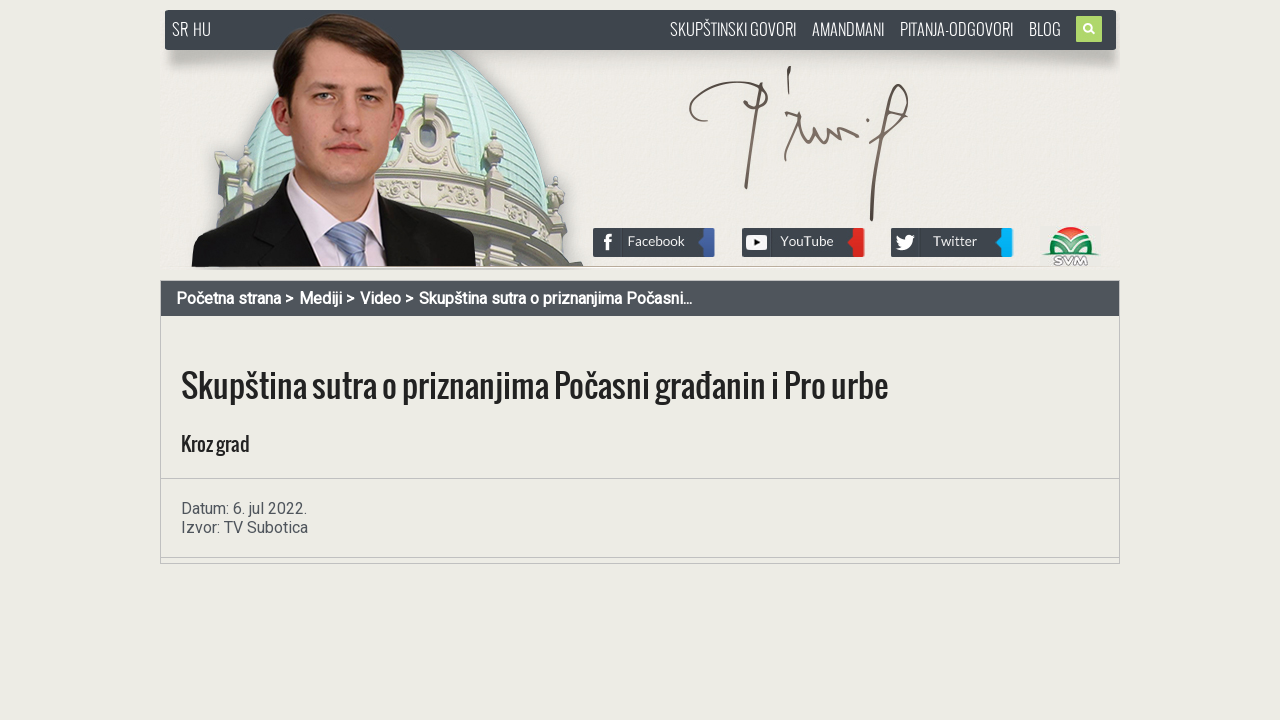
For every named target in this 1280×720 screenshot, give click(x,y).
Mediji (320, 298)
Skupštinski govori (733, 29)
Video (380, 298)
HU (202, 29)
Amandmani (848, 29)
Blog (1045, 29)
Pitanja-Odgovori (956, 29)
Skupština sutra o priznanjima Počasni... (555, 298)
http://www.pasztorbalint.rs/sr (325, 59)
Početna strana (228, 298)
